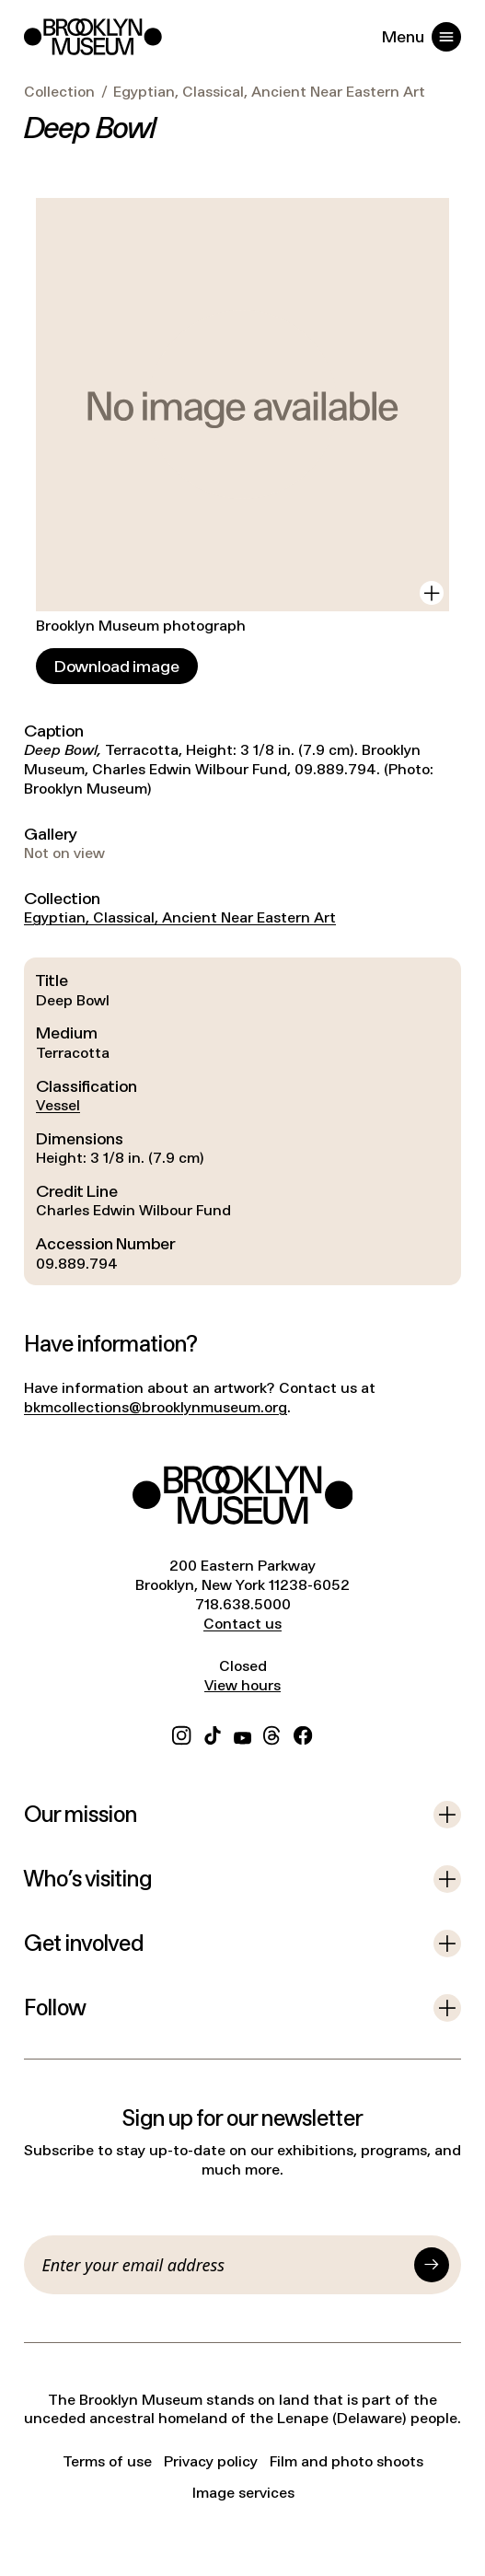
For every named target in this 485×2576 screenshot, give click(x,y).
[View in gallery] (432, 593)
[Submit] (431, 2264)
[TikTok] (212, 1733)
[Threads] (272, 1733)
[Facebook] (303, 1733)
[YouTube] (242, 1733)
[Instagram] (181, 1733)
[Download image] (117, 666)
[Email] (225, 2265)
